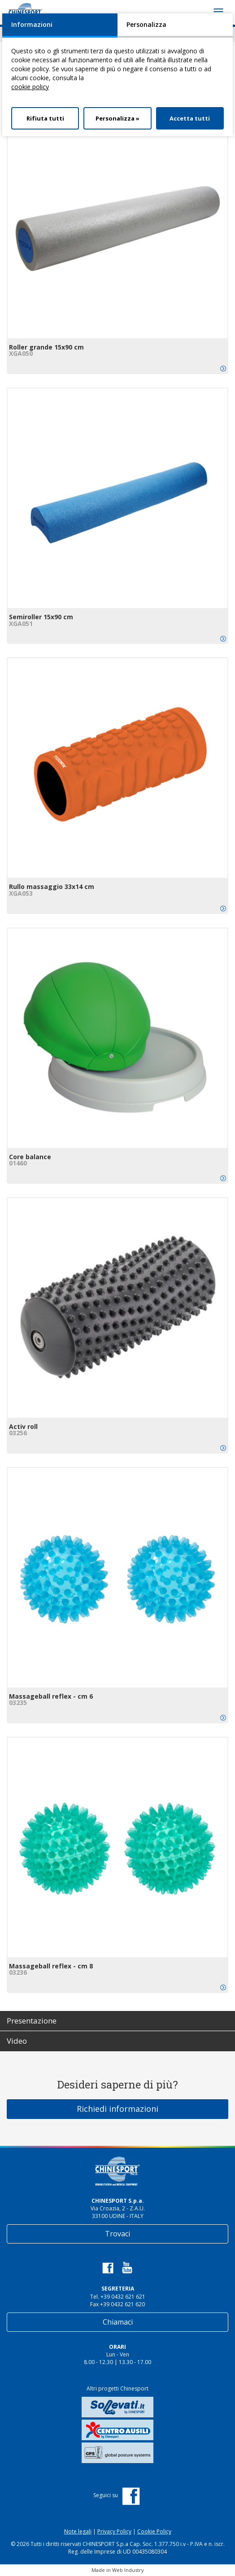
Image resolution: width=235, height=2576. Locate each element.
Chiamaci (118, 2322)
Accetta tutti (190, 118)
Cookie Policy (154, 2531)
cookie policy (30, 86)
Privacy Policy (114, 2531)
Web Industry (128, 2570)
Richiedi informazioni (117, 2108)
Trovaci (117, 2234)
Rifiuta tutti (45, 118)
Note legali (77, 2531)
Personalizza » (117, 118)
